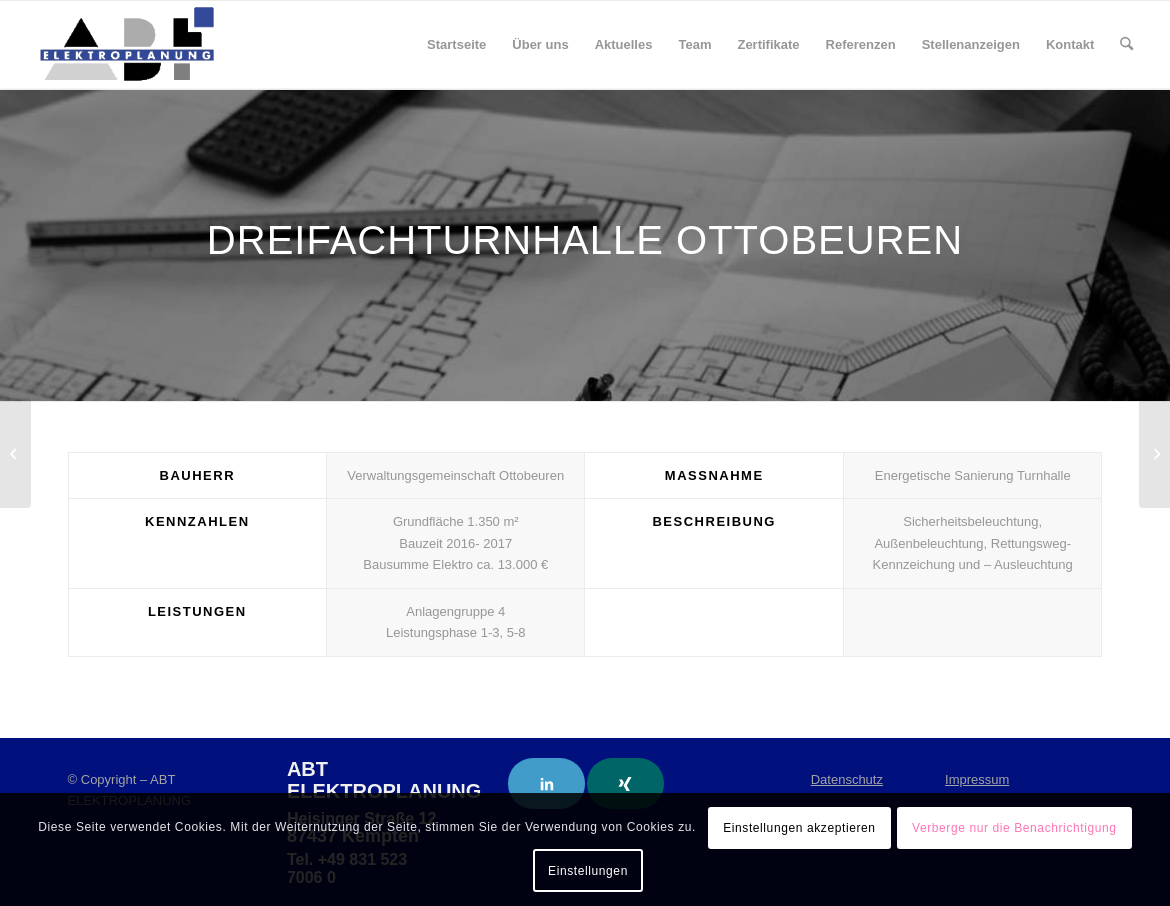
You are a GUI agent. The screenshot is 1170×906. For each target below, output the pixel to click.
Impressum (977, 779)
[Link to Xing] (625, 783)
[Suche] (1126, 45)
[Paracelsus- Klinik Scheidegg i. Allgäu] (15, 453)
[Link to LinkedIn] (546, 783)
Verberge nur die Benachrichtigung (1014, 828)
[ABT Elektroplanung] (127, 45)
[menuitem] (456, 45)
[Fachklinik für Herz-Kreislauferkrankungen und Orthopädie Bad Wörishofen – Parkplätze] (1154, 453)
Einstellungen (588, 871)
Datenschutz (847, 779)
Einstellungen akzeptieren (799, 828)
